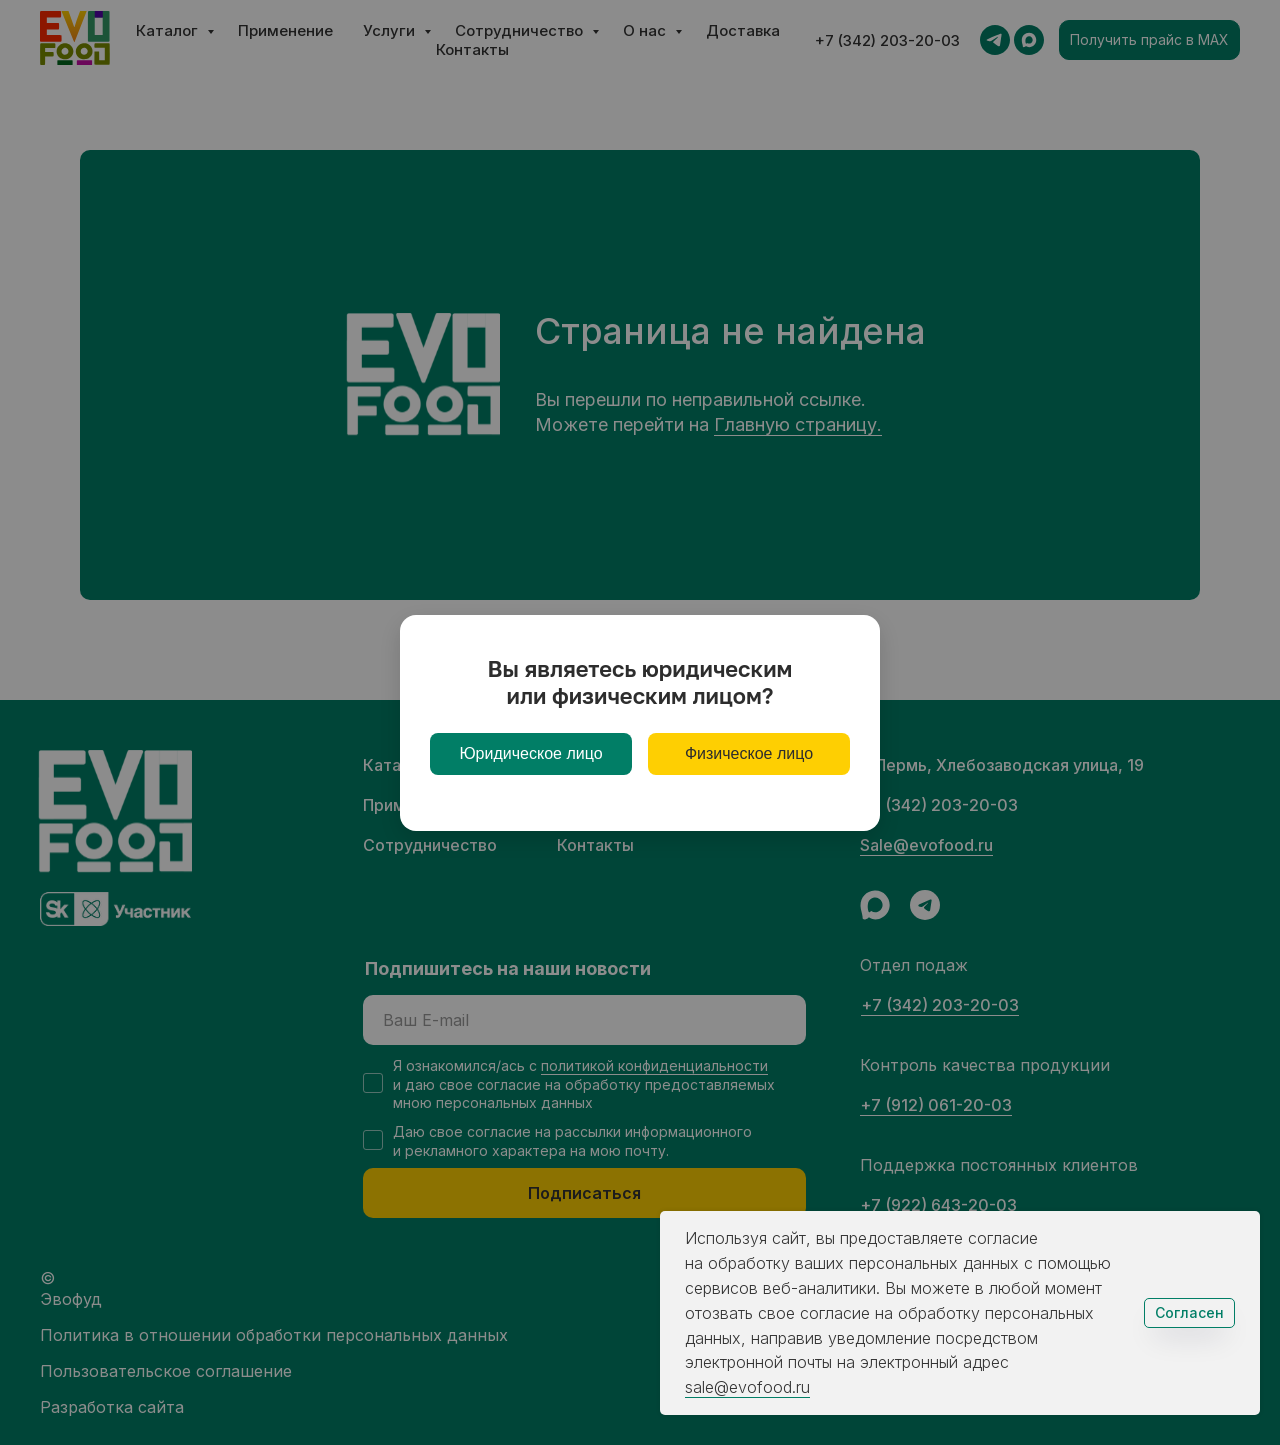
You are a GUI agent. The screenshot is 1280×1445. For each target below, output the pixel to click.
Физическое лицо (749, 753)
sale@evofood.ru (747, 1387)
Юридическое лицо (530, 753)
